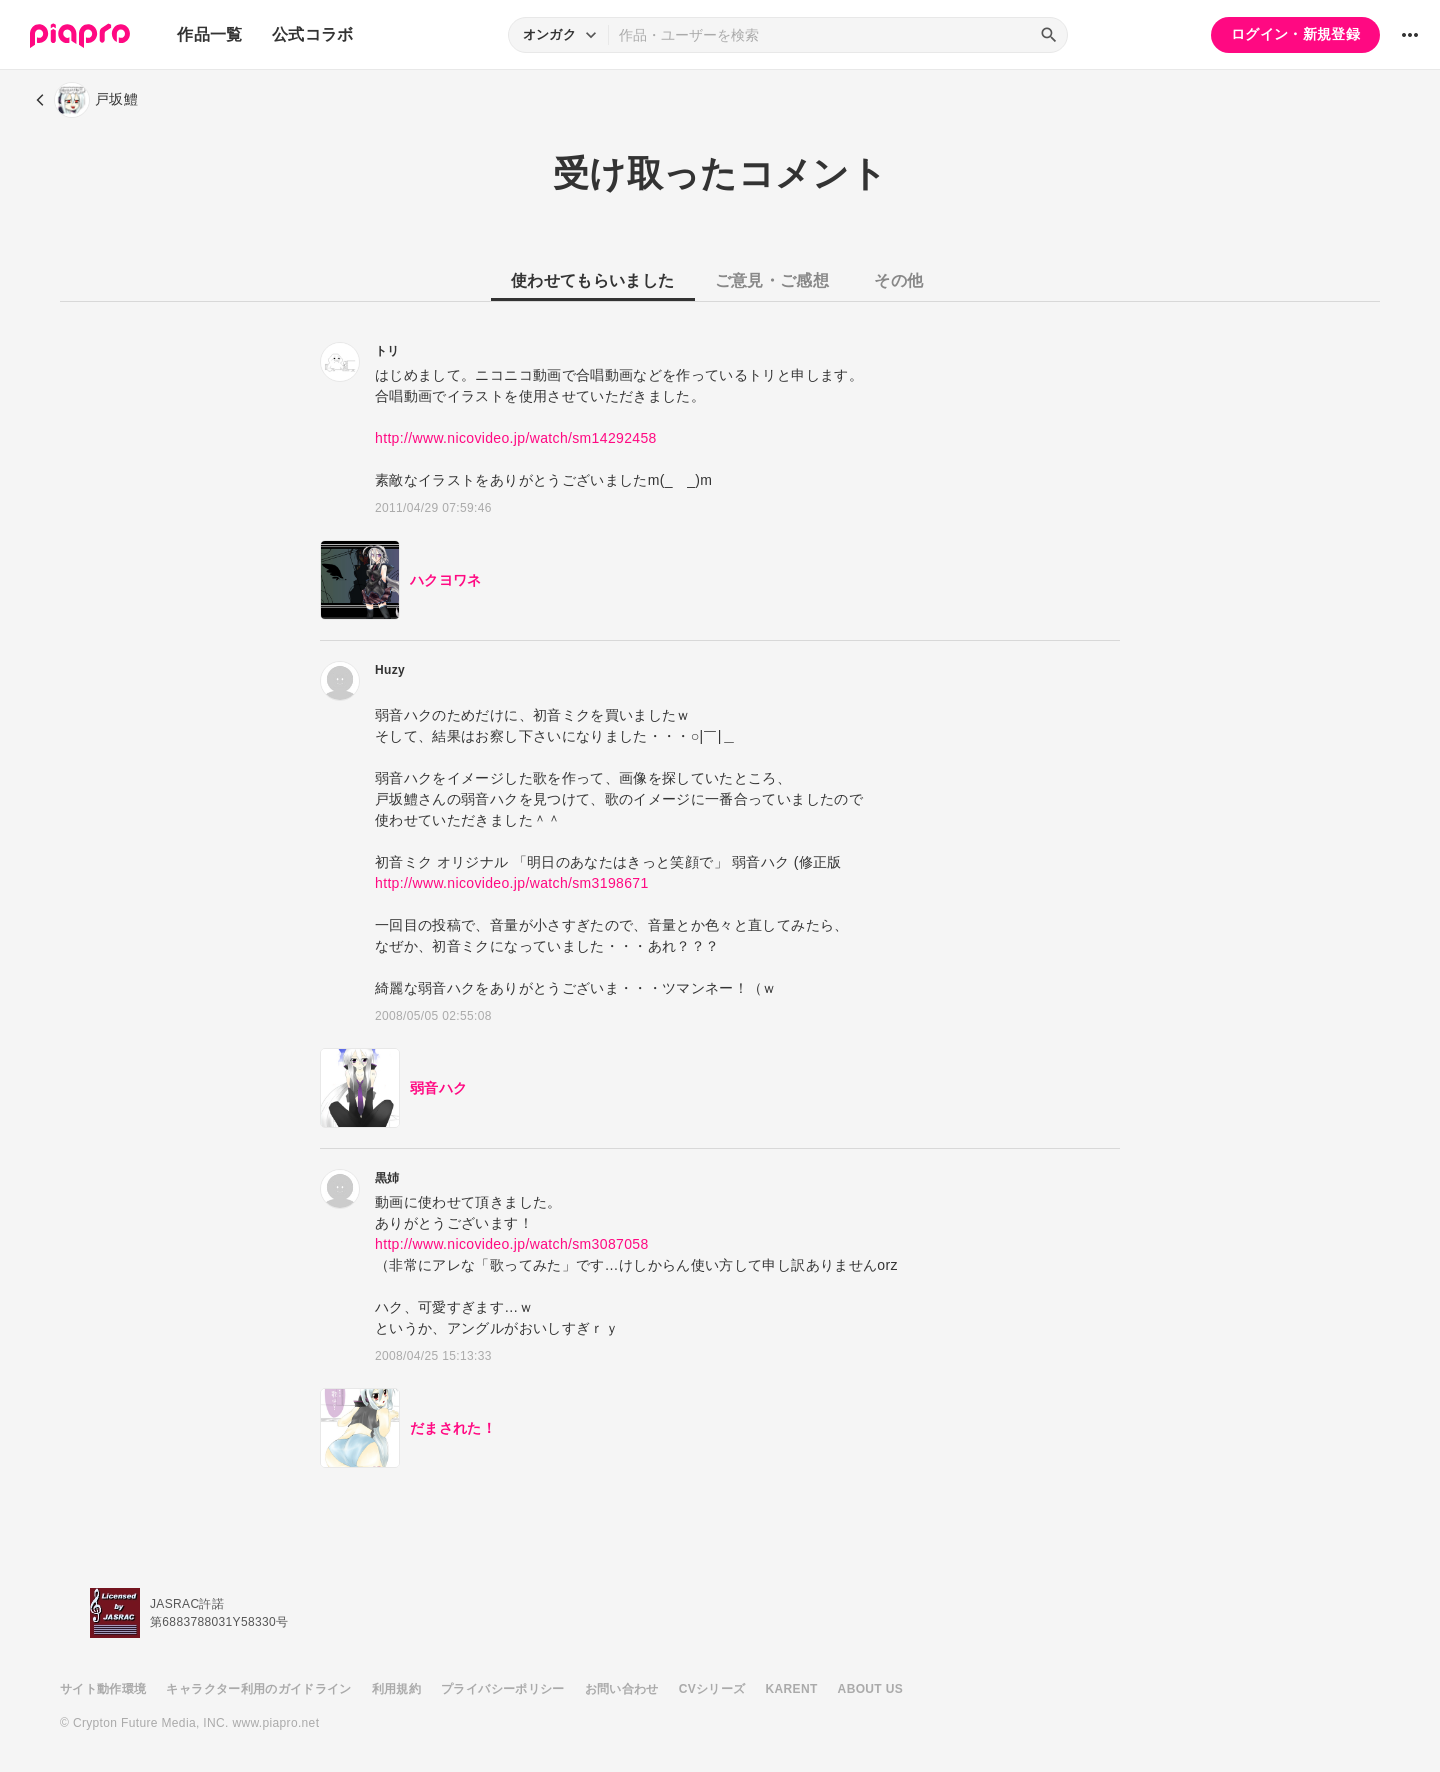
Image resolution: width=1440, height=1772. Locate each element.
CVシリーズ (712, 1689)
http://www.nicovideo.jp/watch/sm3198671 (512, 883)
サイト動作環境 (103, 1689)
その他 (898, 280)
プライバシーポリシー (503, 1689)
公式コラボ (313, 34)
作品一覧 (209, 34)
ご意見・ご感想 (772, 280)
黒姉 (387, 1178)
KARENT (792, 1689)
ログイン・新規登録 (1295, 34)
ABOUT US (870, 1689)
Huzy (390, 670)
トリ (387, 351)
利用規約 (396, 1689)
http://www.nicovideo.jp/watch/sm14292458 (516, 438)
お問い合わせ (622, 1689)
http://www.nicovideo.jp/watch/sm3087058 (512, 1244)
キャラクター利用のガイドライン (258, 1689)
